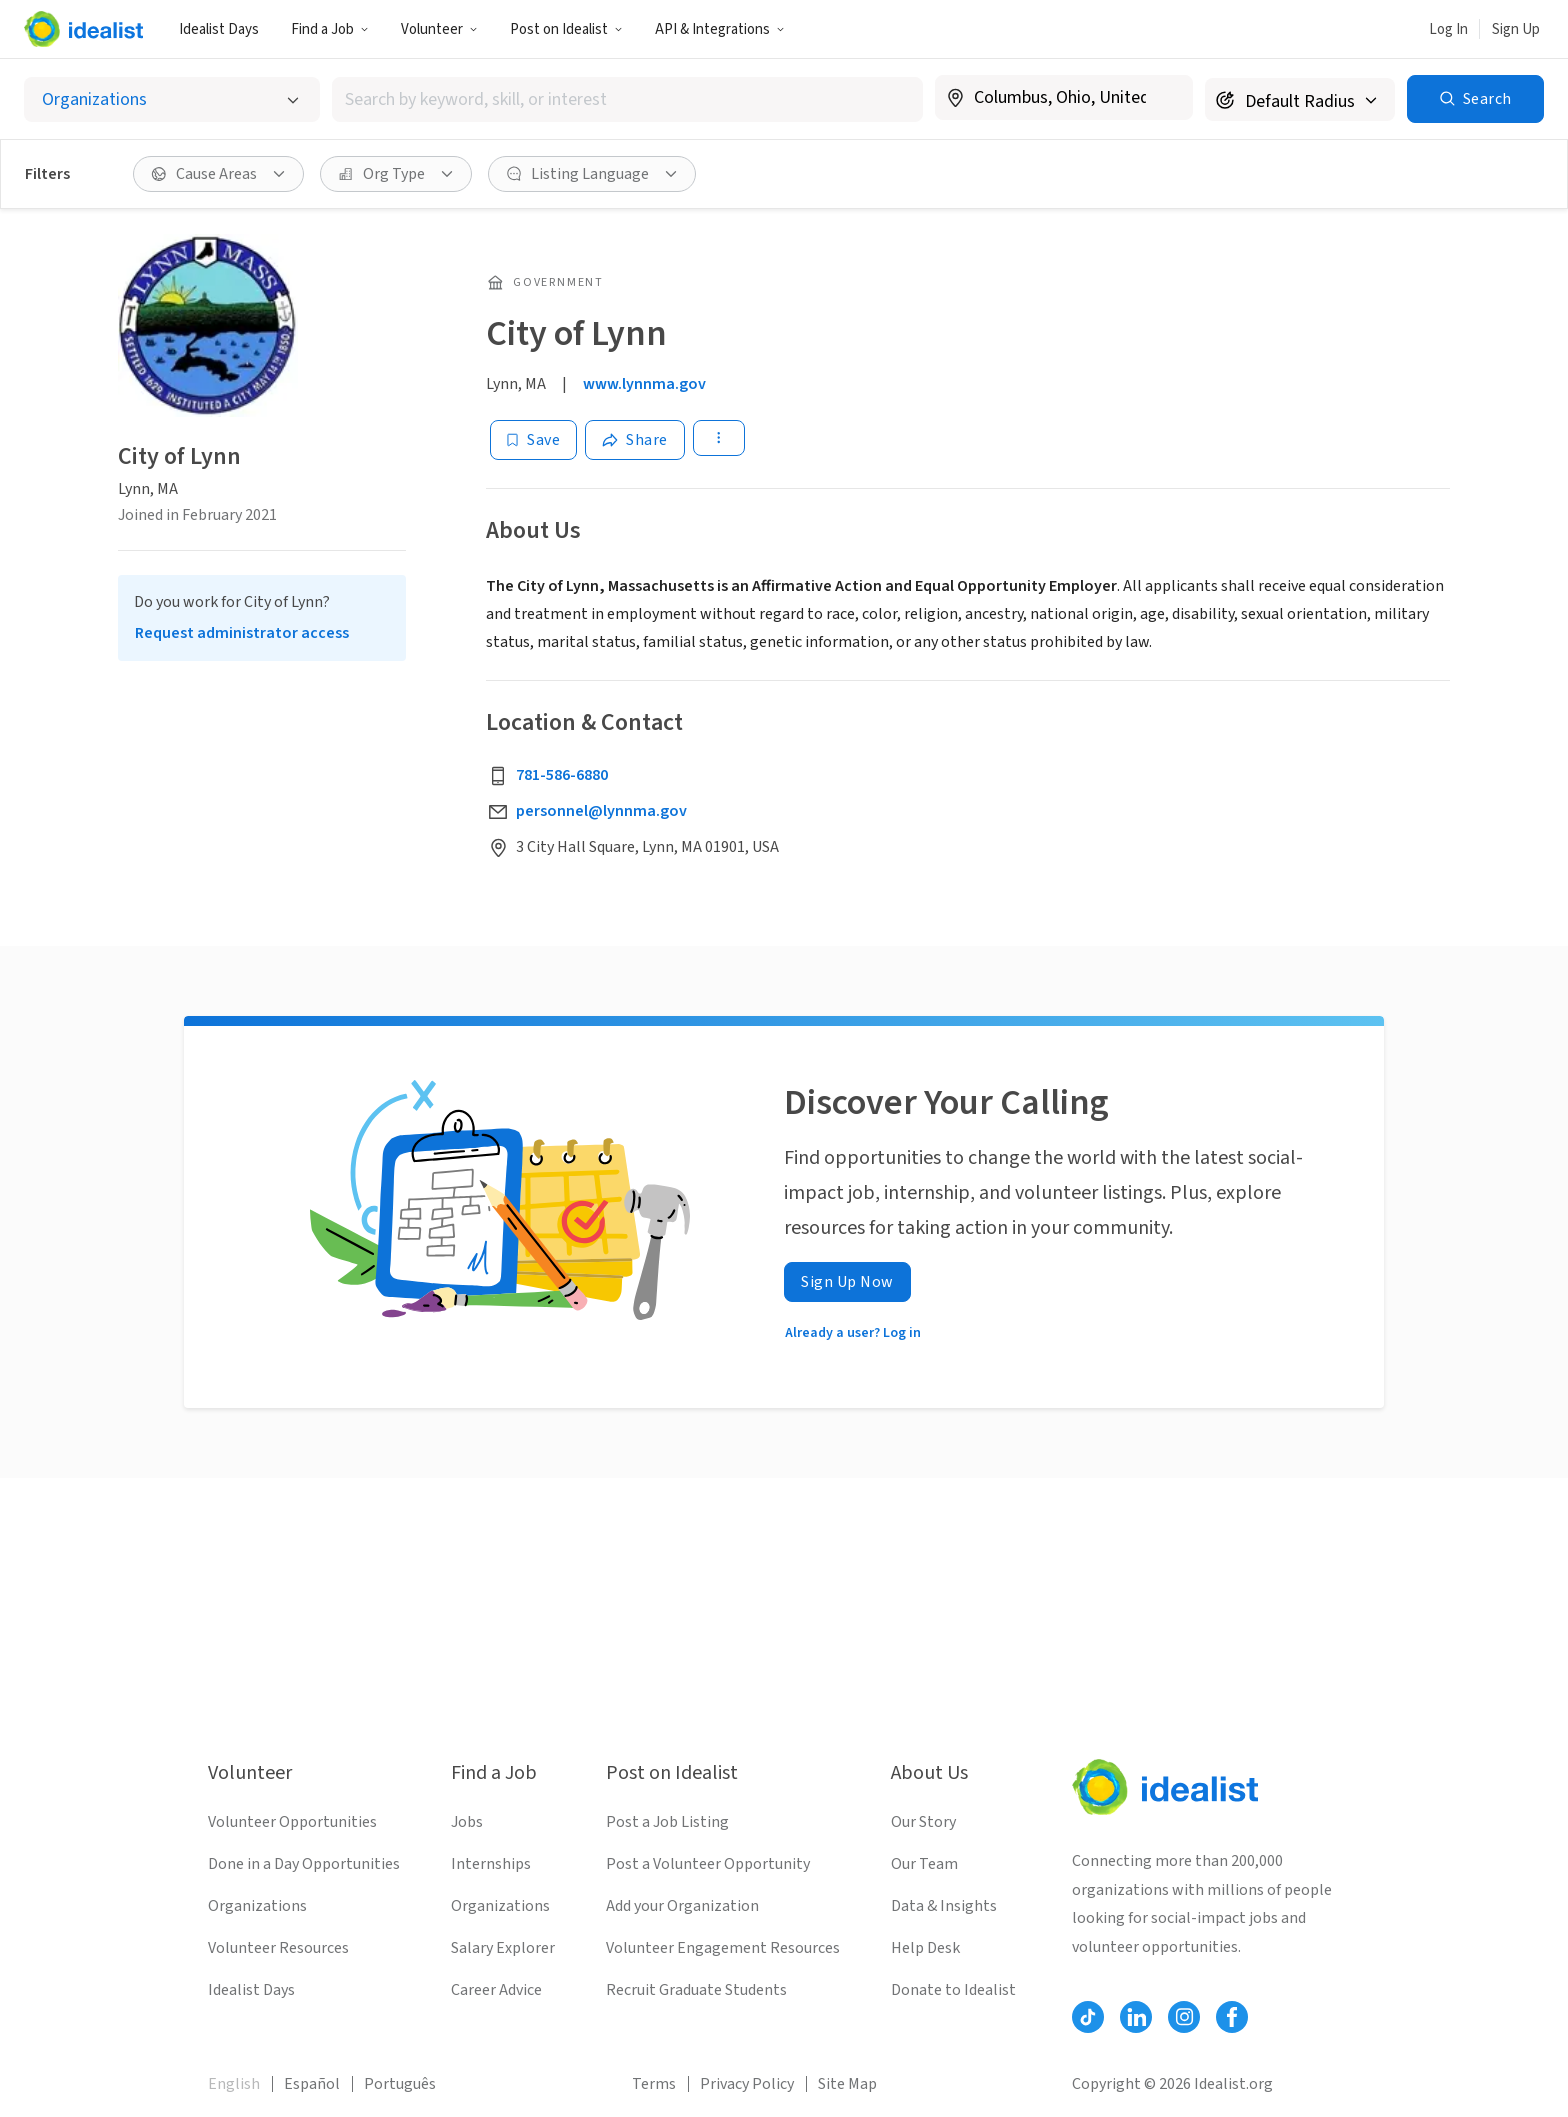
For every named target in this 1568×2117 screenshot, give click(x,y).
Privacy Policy (747, 2084)
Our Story (923, 1822)
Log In (1448, 29)
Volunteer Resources (278, 1948)
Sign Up (1516, 29)
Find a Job (330, 29)
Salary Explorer (503, 1948)
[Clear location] (1165, 98)
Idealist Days (219, 29)
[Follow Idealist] (1088, 2017)
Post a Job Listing (667, 1822)
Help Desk (925, 1948)
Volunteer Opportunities (292, 1822)
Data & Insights (944, 1906)
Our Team (924, 1864)
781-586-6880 (562, 775)
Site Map (847, 2084)
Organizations (257, 1906)
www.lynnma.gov (644, 384)
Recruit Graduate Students (696, 1990)
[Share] (635, 440)
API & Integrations (720, 29)
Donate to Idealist (953, 1990)
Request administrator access (242, 633)
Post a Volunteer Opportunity (708, 1864)
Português (400, 2084)
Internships (491, 1864)
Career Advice (496, 1990)
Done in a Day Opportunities (304, 1864)
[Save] (533, 440)
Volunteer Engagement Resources (723, 1948)
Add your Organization (682, 1906)
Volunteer (439, 29)
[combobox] (627, 99)
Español (312, 2084)
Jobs (467, 1822)
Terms (654, 2084)
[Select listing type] (172, 99)
